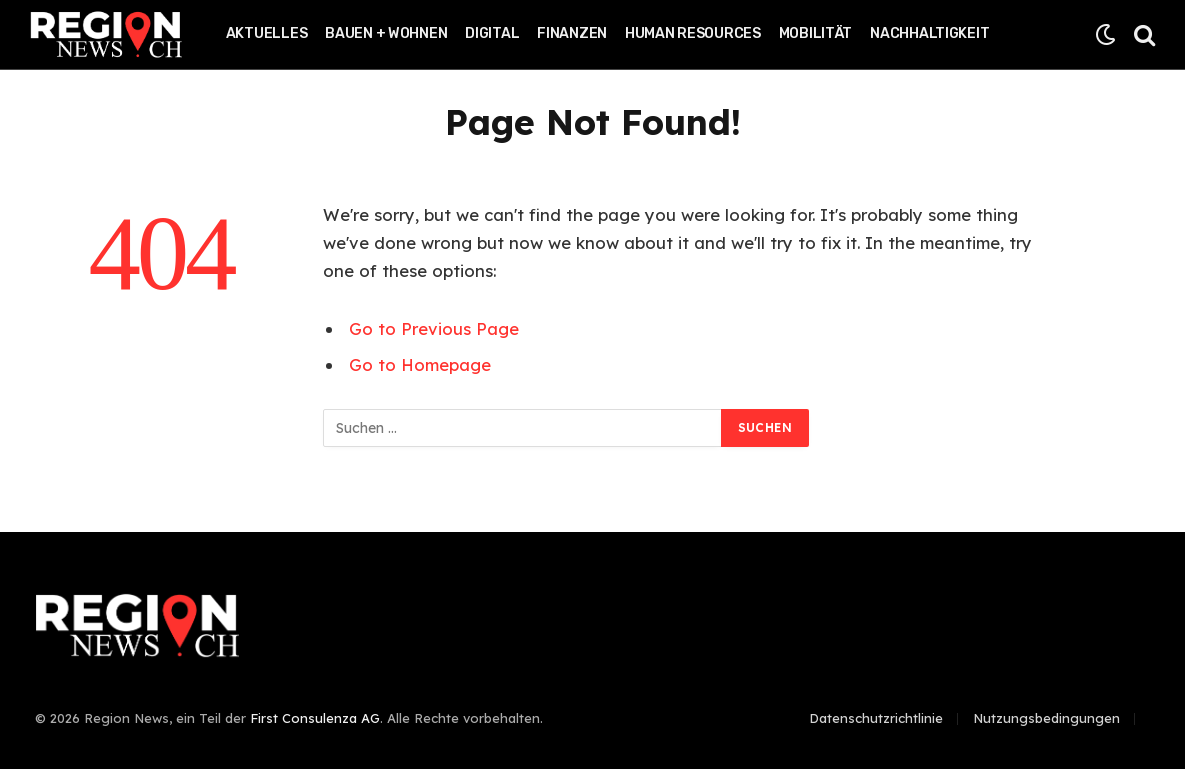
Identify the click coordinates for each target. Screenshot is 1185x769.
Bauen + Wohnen (386, 33)
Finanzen (572, 33)
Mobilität (815, 33)
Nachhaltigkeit (929, 33)
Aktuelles (266, 33)
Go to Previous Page (434, 328)
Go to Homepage (420, 364)
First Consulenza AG (315, 718)
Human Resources (693, 33)
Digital (492, 33)
